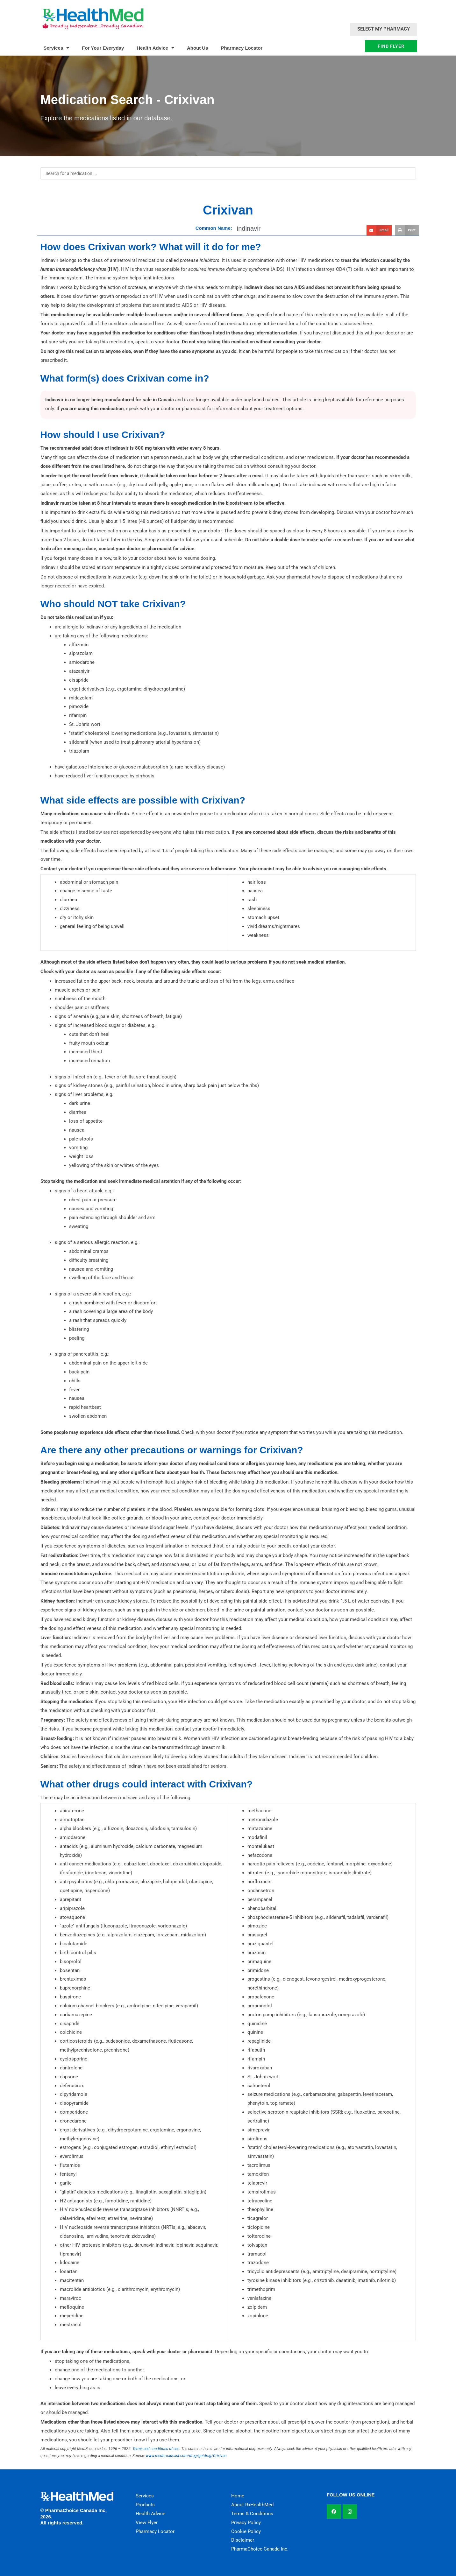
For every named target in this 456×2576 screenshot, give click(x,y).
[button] (379, 230)
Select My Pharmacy (383, 29)
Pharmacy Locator (242, 48)
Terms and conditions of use (155, 2448)
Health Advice (155, 47)
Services (56, 47)
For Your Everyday (103, 48)
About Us (197, 48)
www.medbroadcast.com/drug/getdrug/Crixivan (186, 2455)
